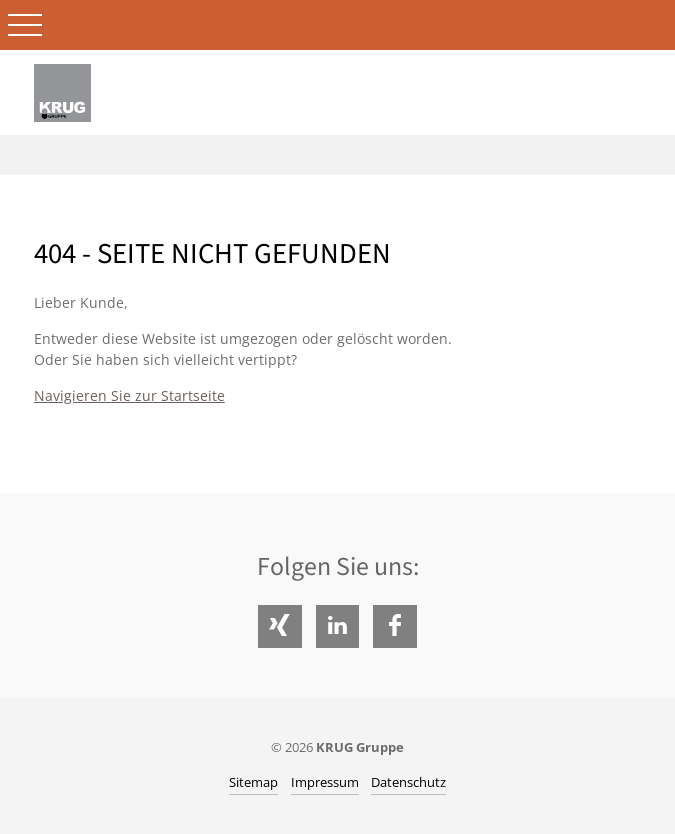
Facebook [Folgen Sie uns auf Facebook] (394, 626)
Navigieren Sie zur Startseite (129, 395)
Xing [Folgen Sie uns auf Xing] (279, 626)
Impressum (325, 782)
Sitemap (253, 782)
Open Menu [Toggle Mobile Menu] (25, 25)
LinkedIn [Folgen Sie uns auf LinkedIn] (337, 626)
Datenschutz (408, 782)
